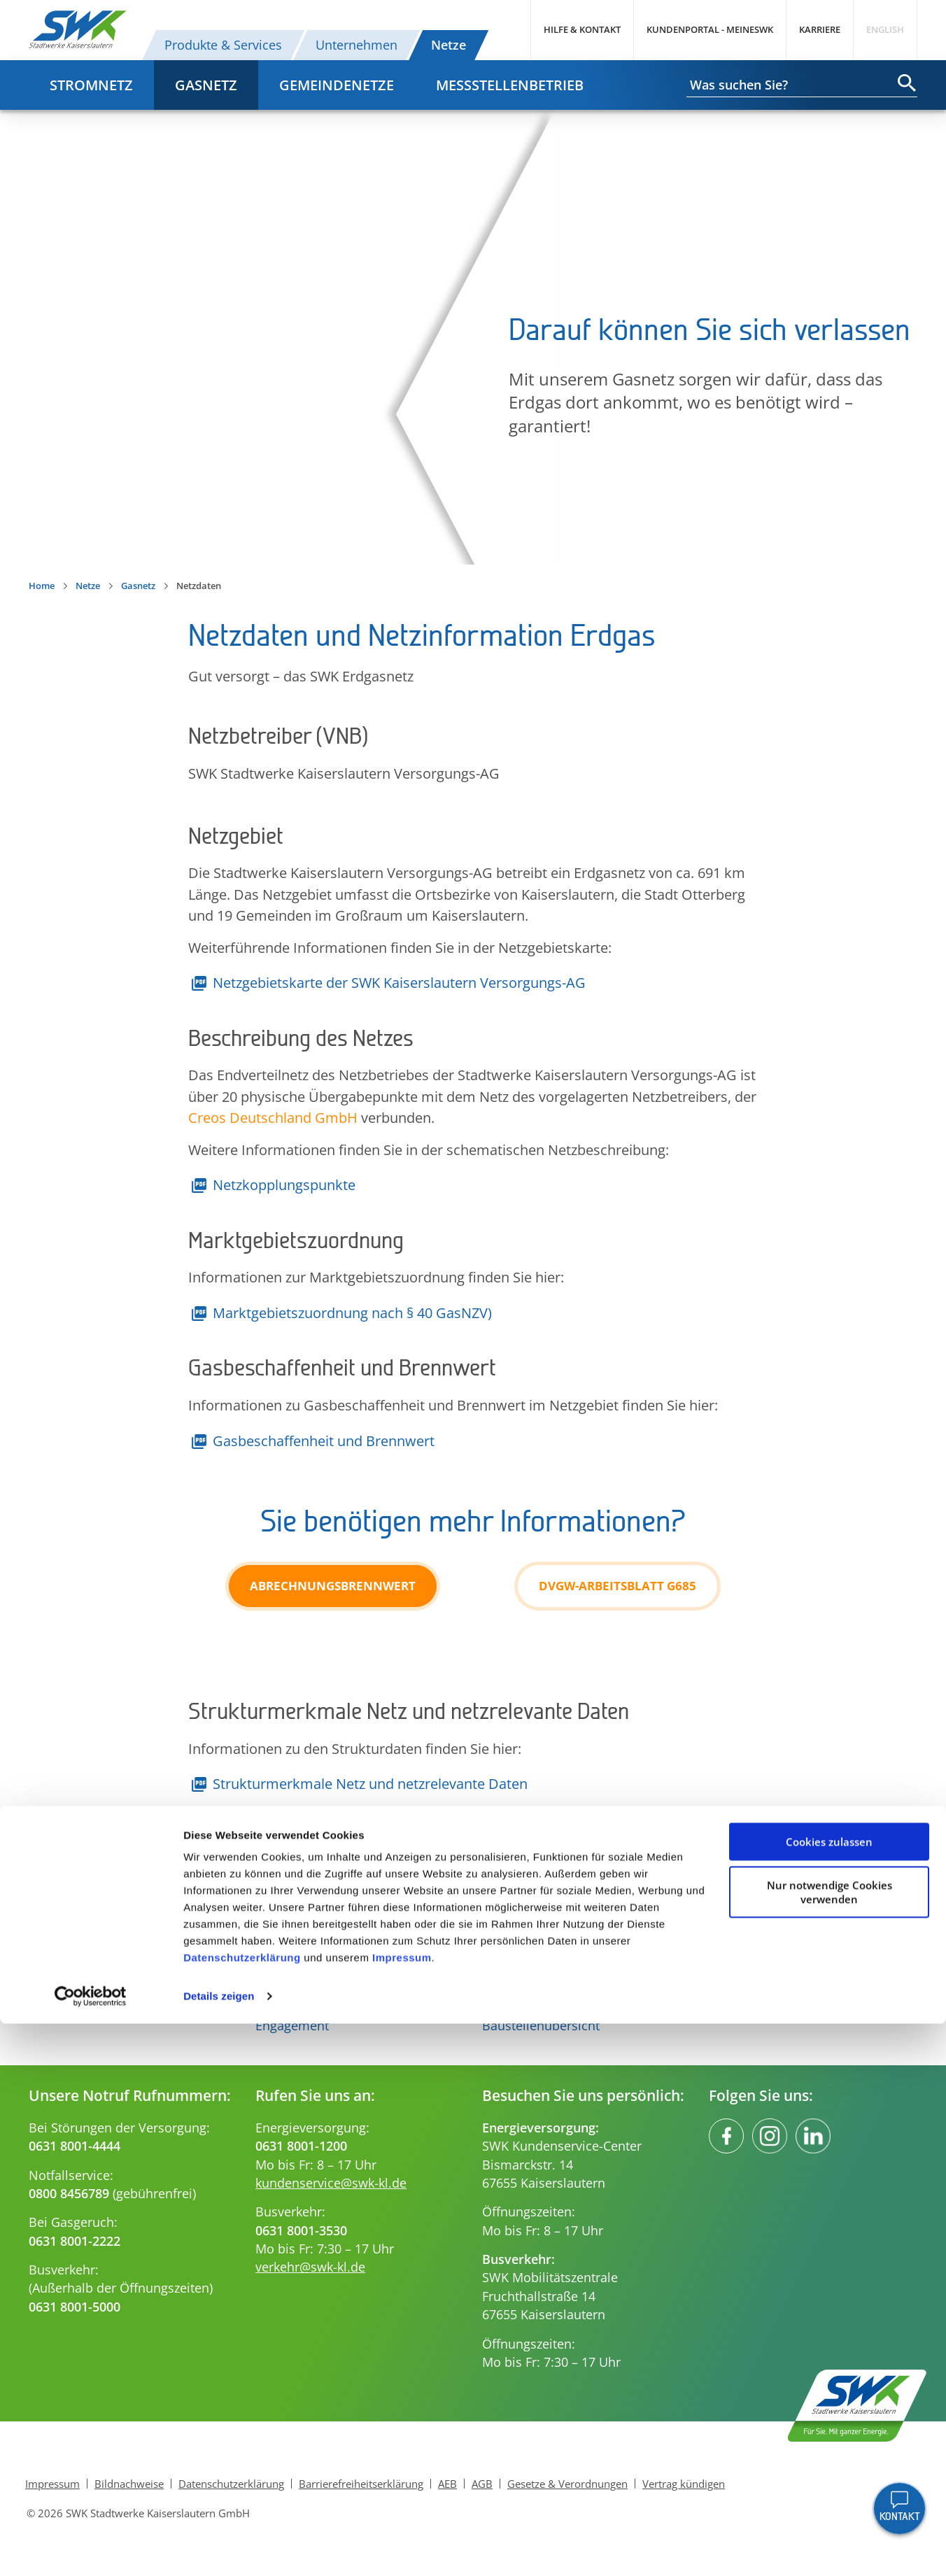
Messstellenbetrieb (510, 84)
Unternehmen (356, 44)
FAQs (497, 2007)
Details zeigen (218, 2548)
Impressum (402, 2510)
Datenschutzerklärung (242, 2510)
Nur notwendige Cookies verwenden (829, 2444)
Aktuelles (282, 2007)
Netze (448, 44)
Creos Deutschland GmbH (273, 1117)
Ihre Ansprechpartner (544, 1989)
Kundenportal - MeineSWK (710, 29)
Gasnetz (206, 84)
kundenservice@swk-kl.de (331, 2182)
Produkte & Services (223, 44)
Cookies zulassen (829, 2394)
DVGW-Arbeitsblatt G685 (617, 1586)
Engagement (292, 2025)
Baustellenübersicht (541, 2025)
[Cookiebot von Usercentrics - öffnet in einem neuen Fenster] (90, 2548)
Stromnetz (91, 84)
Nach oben (473, 1873)
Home (42, 585)
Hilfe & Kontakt (582, 29)
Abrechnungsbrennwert (333, 1586)
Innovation (286, 1989)
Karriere (819, 29)
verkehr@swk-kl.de (310, 2266)
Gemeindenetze (336, 84)
